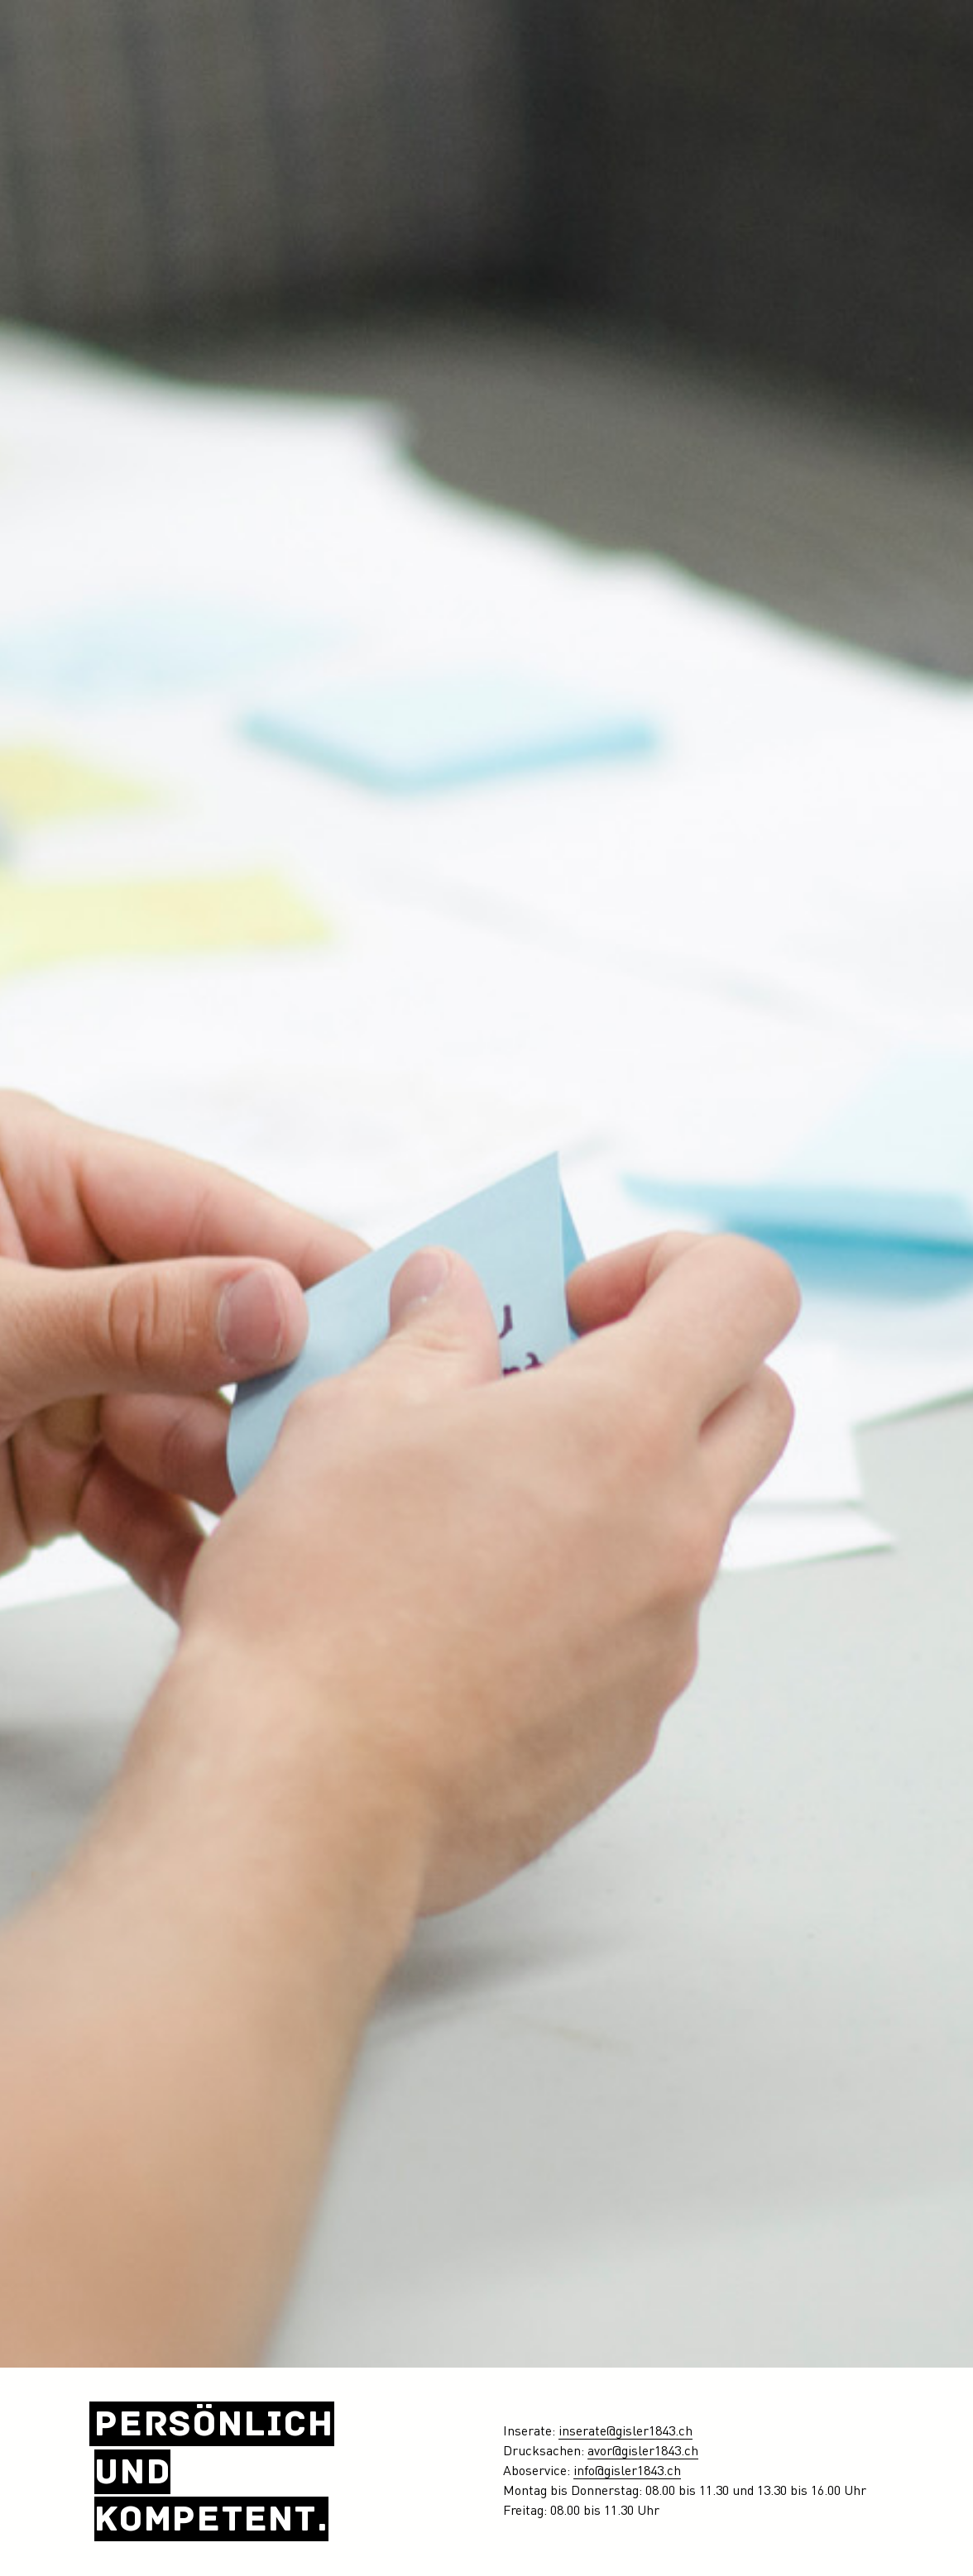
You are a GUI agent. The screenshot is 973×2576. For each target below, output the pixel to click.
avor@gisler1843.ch (642, 2452)
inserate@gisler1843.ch (625, 2432)
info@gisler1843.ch (627, 2471)
